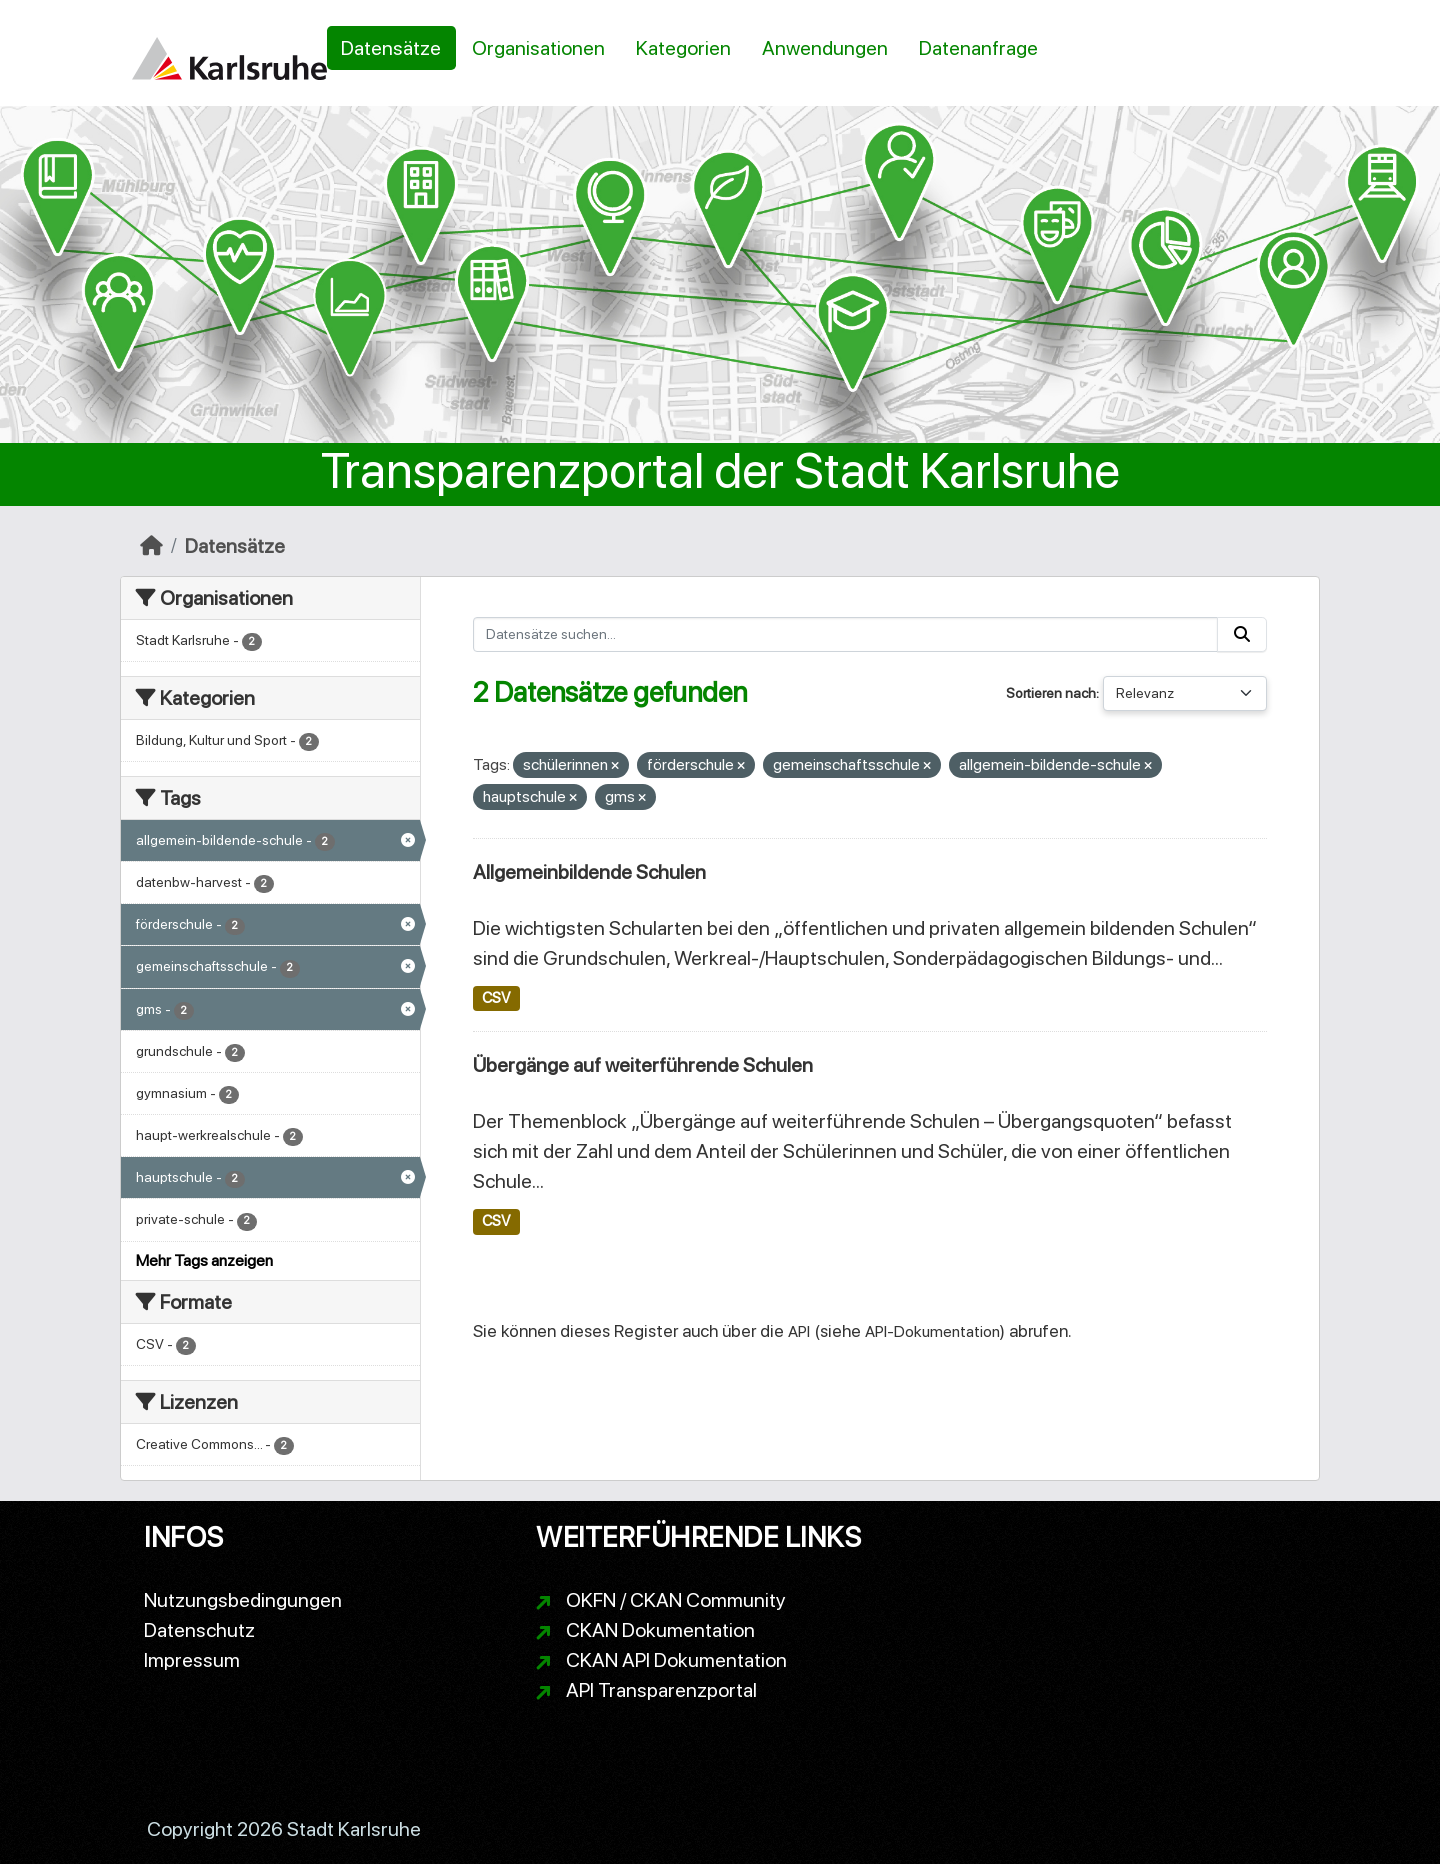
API (799, 1331)
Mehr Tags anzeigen (204, 1260)
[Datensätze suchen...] (846, 634)
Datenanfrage (978, 48)
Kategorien (683, 48)
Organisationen (538, 48)
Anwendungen (825, 48)
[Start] (151, 546)
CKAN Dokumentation (660, 1630)
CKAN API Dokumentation (676, 1660)
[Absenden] (1242, 634)
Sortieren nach (1051, 693)
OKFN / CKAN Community (676, 1600)
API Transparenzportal (661, 1690)
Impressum (192, 1660)
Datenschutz (199, 1630)
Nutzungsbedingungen (243, 1600)
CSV (496, 998)
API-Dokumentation (932, 1331)
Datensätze (391, 48)
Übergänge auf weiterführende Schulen (643, 1065)
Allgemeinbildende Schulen (589, 872)
